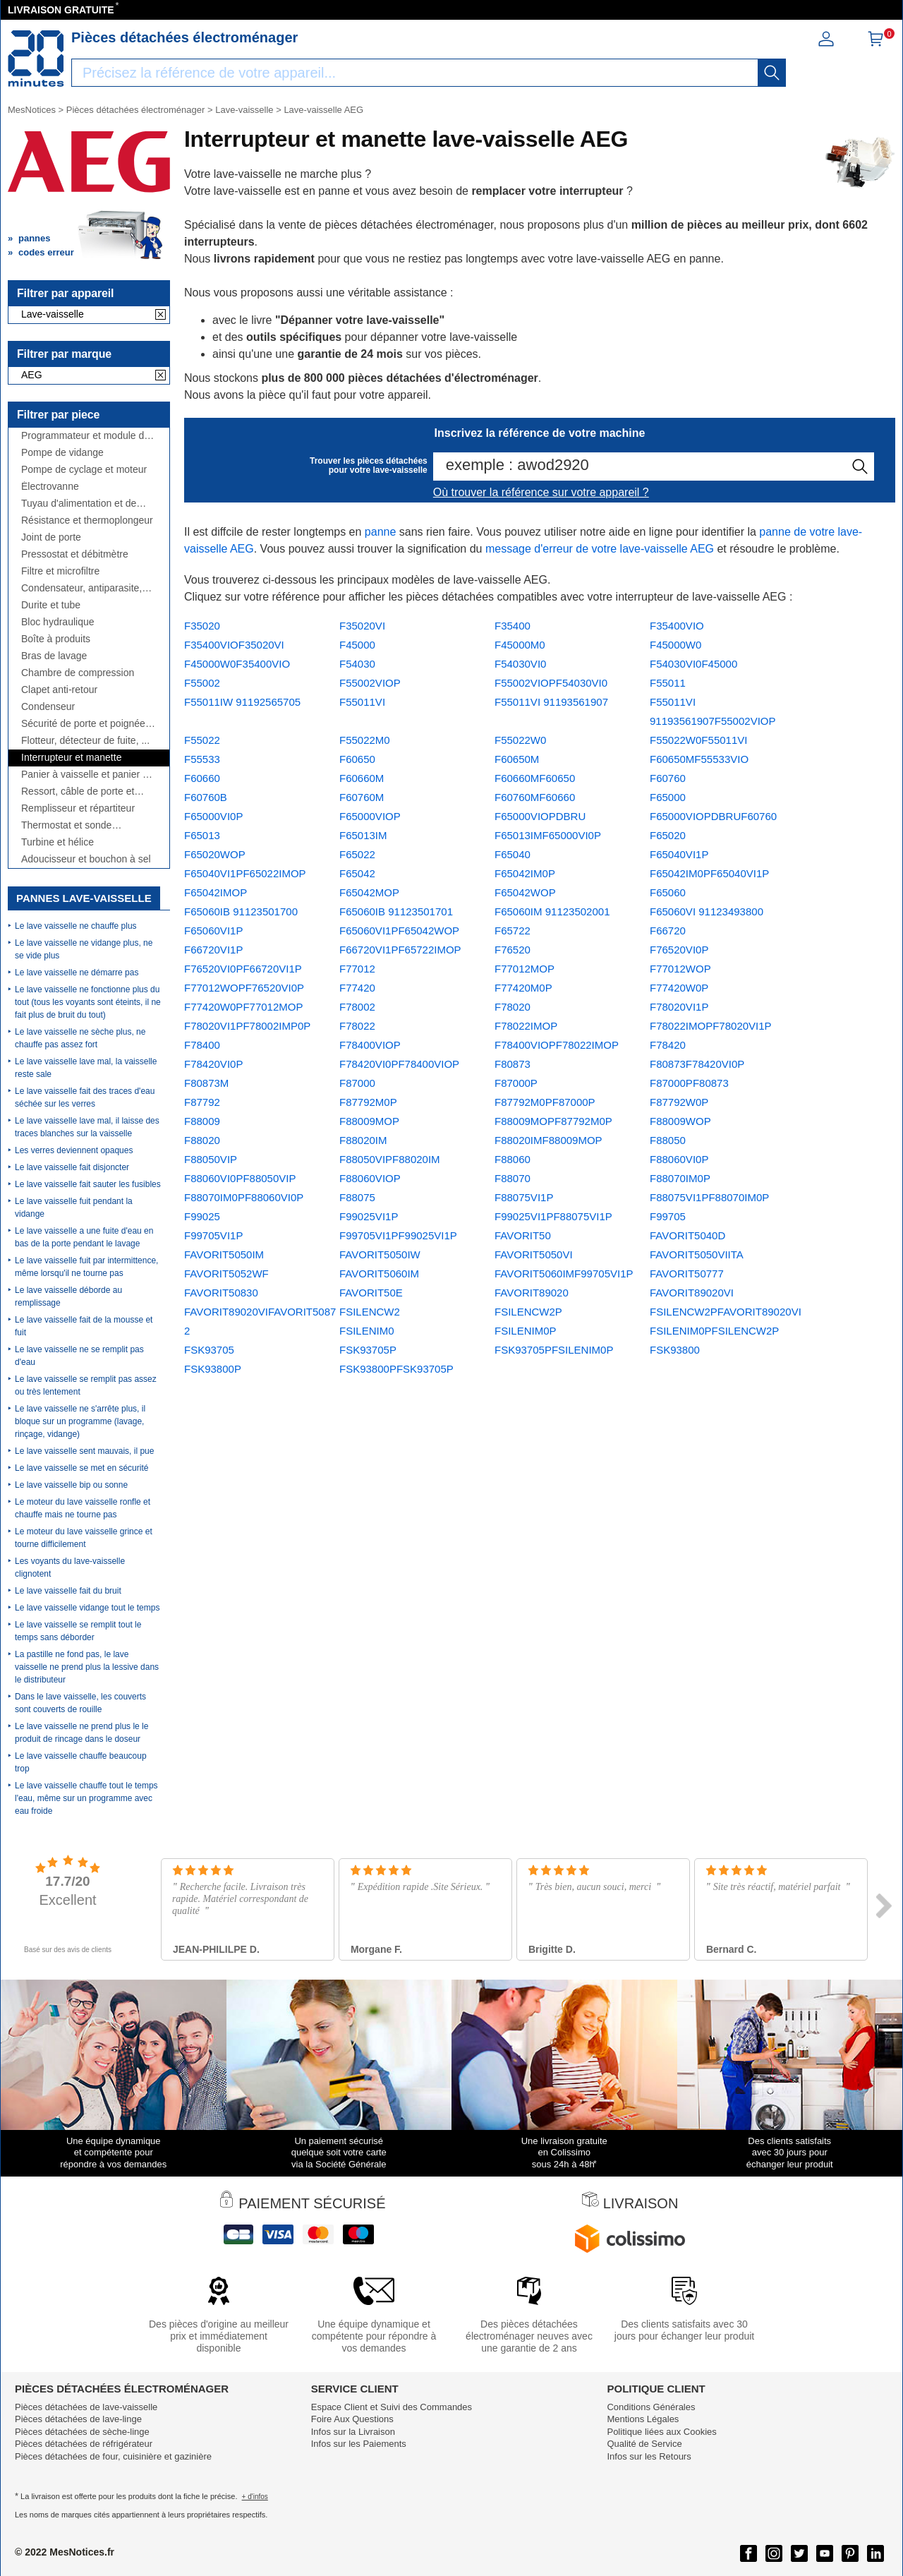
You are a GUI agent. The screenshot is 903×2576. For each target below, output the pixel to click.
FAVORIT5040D (687, 1235)
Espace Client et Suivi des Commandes (391, 2407)
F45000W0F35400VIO (237, 664)
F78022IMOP (526, 1026)
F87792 (202, 1102)
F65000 (668, 797)
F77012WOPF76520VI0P (244, 988)
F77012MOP (524, 969)
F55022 (202, 740)
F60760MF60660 (535, 797)
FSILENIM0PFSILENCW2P (714, 1331)
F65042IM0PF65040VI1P (709, 873)
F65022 (357, 854)
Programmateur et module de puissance (85, 436)
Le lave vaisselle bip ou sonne (71, 1485)
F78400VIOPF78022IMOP (557, 1045)
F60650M (517, 759)
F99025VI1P (368, 1216)
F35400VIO (677, 626)
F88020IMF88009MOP (548, 1140)
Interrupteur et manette (71, 757)
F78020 (513, 1007)
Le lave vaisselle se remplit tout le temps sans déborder (78, 1631)
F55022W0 (520, 740)
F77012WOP (680, 969)
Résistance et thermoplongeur (87, 520)
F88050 (668, 1140)
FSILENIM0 (366, 1331)
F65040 (513, 854)
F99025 (202, 1216)
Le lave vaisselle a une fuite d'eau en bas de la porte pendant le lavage (84, 1237)
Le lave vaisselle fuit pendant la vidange (74, 1207)
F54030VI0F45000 (693, 664)
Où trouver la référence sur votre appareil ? (541, 492)
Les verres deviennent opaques (74, 1150)
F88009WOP (680, 1121)
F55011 (668, 683)
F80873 (513, 1064)
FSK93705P (367, 1350)
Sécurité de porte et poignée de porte (83, 723)
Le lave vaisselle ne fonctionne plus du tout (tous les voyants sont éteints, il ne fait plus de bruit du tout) (88, 1002)
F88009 (202, 1121)
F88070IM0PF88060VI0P (243, 1197)
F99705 (668, 1216)
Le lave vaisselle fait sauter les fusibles (88, 1184)
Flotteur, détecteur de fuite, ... (85, 740)
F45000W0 (675, 645)
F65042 (357, 873)
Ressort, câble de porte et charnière (77, 791)
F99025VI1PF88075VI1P (553, 1216)
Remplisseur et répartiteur (78, 808)
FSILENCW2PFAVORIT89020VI (725, 1312)
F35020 (202, 626)
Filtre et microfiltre (60, 571)
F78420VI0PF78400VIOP (399, 1064)
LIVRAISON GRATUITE (61, 10)
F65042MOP (369, 892)
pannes (34, 238)
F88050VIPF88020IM (389, 1159)
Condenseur (48, 707)
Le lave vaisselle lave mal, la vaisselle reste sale (86, 1068)
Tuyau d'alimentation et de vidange (78, 503)
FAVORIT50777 (687, 1274)
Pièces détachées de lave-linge (78, 2419)
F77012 (357, 969)
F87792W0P (679, 1102)
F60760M (361, 797)
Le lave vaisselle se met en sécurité (81, 1468)
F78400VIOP (370, 1045)
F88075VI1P (524, 1197)
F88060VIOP (370, 1178)
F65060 (668, 892)
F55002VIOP (370, 683)
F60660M (361, 778)
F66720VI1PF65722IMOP (400, 950)
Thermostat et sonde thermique (66, 825)
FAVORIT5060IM (379, 1274)
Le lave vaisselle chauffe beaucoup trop (81, 1762)
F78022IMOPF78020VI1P (711, 1026)
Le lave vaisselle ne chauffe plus (76, 926)
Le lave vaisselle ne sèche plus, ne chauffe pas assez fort (80, 1038)
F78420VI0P (213, 1064)
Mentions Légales (643, 2419)
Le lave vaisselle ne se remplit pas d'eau (79, 1355)
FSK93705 (209, 1350)
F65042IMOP (215, 892)
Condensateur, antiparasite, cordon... (81, 588)
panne (380, 532)
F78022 (357, 1026)
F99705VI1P (213, 1235)
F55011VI (362, 702)
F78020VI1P (679, 1007)
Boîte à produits (55, 639)
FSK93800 (675, 1350)
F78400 (202, 1045)
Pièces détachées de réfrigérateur (83, 2443)
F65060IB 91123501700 (241, 911)
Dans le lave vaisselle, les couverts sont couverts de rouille (80, 1703)
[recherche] (772, 73)
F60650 (357, 759)
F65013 (202, 835)
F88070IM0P (680, 1178)
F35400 (513, 626)
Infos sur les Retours (649, 2456)
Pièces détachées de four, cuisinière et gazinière (113, 2456)
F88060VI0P (679, 1159)
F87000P (516, 1083)
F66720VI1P (213, 950)
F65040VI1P (679, 854)
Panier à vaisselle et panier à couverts (84, 774)
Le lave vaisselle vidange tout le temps (87, 1608)
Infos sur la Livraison (353, 2431)
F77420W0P (679, 988)
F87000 (357, 1083)
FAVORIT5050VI (534, 1254)
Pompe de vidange (62, 452)
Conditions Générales (651, 2407)
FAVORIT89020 (532, 1293)
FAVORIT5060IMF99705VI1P (564, 1274)
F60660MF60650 (535, 778)
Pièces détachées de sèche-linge (82, 2431)
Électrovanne (50, 486)
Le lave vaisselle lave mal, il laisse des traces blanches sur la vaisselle (87, 1127)
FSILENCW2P (528, 1312)
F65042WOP (525, 892)
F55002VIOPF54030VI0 (551, 683)
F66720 (668, 931)
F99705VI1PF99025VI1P (398, 1235)
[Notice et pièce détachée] (36, 58)
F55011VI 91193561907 (551, 702)
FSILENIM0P (526, 1331)
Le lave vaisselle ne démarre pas (76, 972)
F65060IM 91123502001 (552, 911)
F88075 (357, 1197)
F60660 (202, 778)
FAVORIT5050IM (224, 1254)
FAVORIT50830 (221, 1293)
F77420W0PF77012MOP (243, 1007)
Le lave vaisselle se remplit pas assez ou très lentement (86, 1385)
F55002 (202, 683)
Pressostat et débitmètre (74, 554)
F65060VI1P (213, 931)
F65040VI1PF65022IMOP (245, 873)
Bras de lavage (54, 656)
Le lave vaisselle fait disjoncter (72, 1167)
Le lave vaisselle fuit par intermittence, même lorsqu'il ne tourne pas (86, 1267)
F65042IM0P (525, 873)
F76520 (513, 950)
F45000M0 (520, 645)
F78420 (668, 1045)
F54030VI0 (520, 664)
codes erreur (46, 252)
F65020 (668, 835)
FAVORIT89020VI (692, 1293)
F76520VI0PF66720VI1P (243, 969)
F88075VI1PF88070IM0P (709, 1197)
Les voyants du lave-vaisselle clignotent (70, 1567)
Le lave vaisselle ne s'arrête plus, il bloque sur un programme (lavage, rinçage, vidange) (80, 1421)
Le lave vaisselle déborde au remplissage (68, 1296)
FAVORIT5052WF (226, 1274)
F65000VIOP (370, 816)
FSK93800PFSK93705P (396, 1369)
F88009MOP (369, 1121)
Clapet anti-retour (59, 690)
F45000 (357, 645)
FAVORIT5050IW (379, 1254)
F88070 (513, 1178)
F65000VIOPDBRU (540, 816)
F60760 (668, 778)
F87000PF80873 (689, 1083)
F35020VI (362, 626)
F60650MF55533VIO (699, 759)
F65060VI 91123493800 (706, 911)
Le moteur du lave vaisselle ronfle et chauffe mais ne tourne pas (82, 1508)
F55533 (202, 759)
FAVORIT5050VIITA (697, 1254)
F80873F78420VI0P (697, 1064)
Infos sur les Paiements (358, 2443)
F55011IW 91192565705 (242, 702)
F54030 (357, 664)
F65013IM (363, 835)
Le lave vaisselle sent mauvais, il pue (84, 1451)
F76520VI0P (679, 950)
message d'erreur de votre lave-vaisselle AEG (599, 549)
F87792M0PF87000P (545, 1102)
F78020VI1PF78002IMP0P (247, 1026)
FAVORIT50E (371, 1293)
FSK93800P (212, 1369)
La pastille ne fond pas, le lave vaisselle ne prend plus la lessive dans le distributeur (87, 1667)
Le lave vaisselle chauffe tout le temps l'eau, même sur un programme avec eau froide (86, 1798)
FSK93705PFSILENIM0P (554, 1350)
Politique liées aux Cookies (661, 2431)
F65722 (513, 931)
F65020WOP (215, 854)
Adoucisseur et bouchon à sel (86, 859)
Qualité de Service (644, 2443)
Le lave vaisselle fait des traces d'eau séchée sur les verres (84, 1097)
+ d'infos (255, 2496)
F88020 (202, 1140)
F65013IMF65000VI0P (548, 835)
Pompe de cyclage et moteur (84, 469)
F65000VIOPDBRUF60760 (713, 816)
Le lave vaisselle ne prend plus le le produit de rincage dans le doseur (81, 1732)
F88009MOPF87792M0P (553, 1121)
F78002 (357, 1007)
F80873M (206, 1083)
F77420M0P (523, 988)
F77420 (357, 988)
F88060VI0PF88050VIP (240, 1178)
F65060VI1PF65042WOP (399, 931)
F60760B (205, 797)
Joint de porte (51, 537)
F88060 (513, 1159)
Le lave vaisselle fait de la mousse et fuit (83, 1326)
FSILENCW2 (369, 1312)
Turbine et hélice (57, 842)
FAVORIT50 (523, 1235)
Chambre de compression (77, 673)
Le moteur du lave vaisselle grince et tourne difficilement (83, 1538)
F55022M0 (364, 740)
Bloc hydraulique (58, 622)
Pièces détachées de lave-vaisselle (86, 2407)
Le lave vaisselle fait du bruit (68, 1591)
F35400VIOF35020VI (234, 645)
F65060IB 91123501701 (396, 911)
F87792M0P (368, 1102)
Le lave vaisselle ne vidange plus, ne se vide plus (83, 949)
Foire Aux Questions (352, 2419)
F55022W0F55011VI (698, 740)
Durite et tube (50, 605)
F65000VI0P (213, 816)
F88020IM (363, 1140)
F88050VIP (210, 1159)
